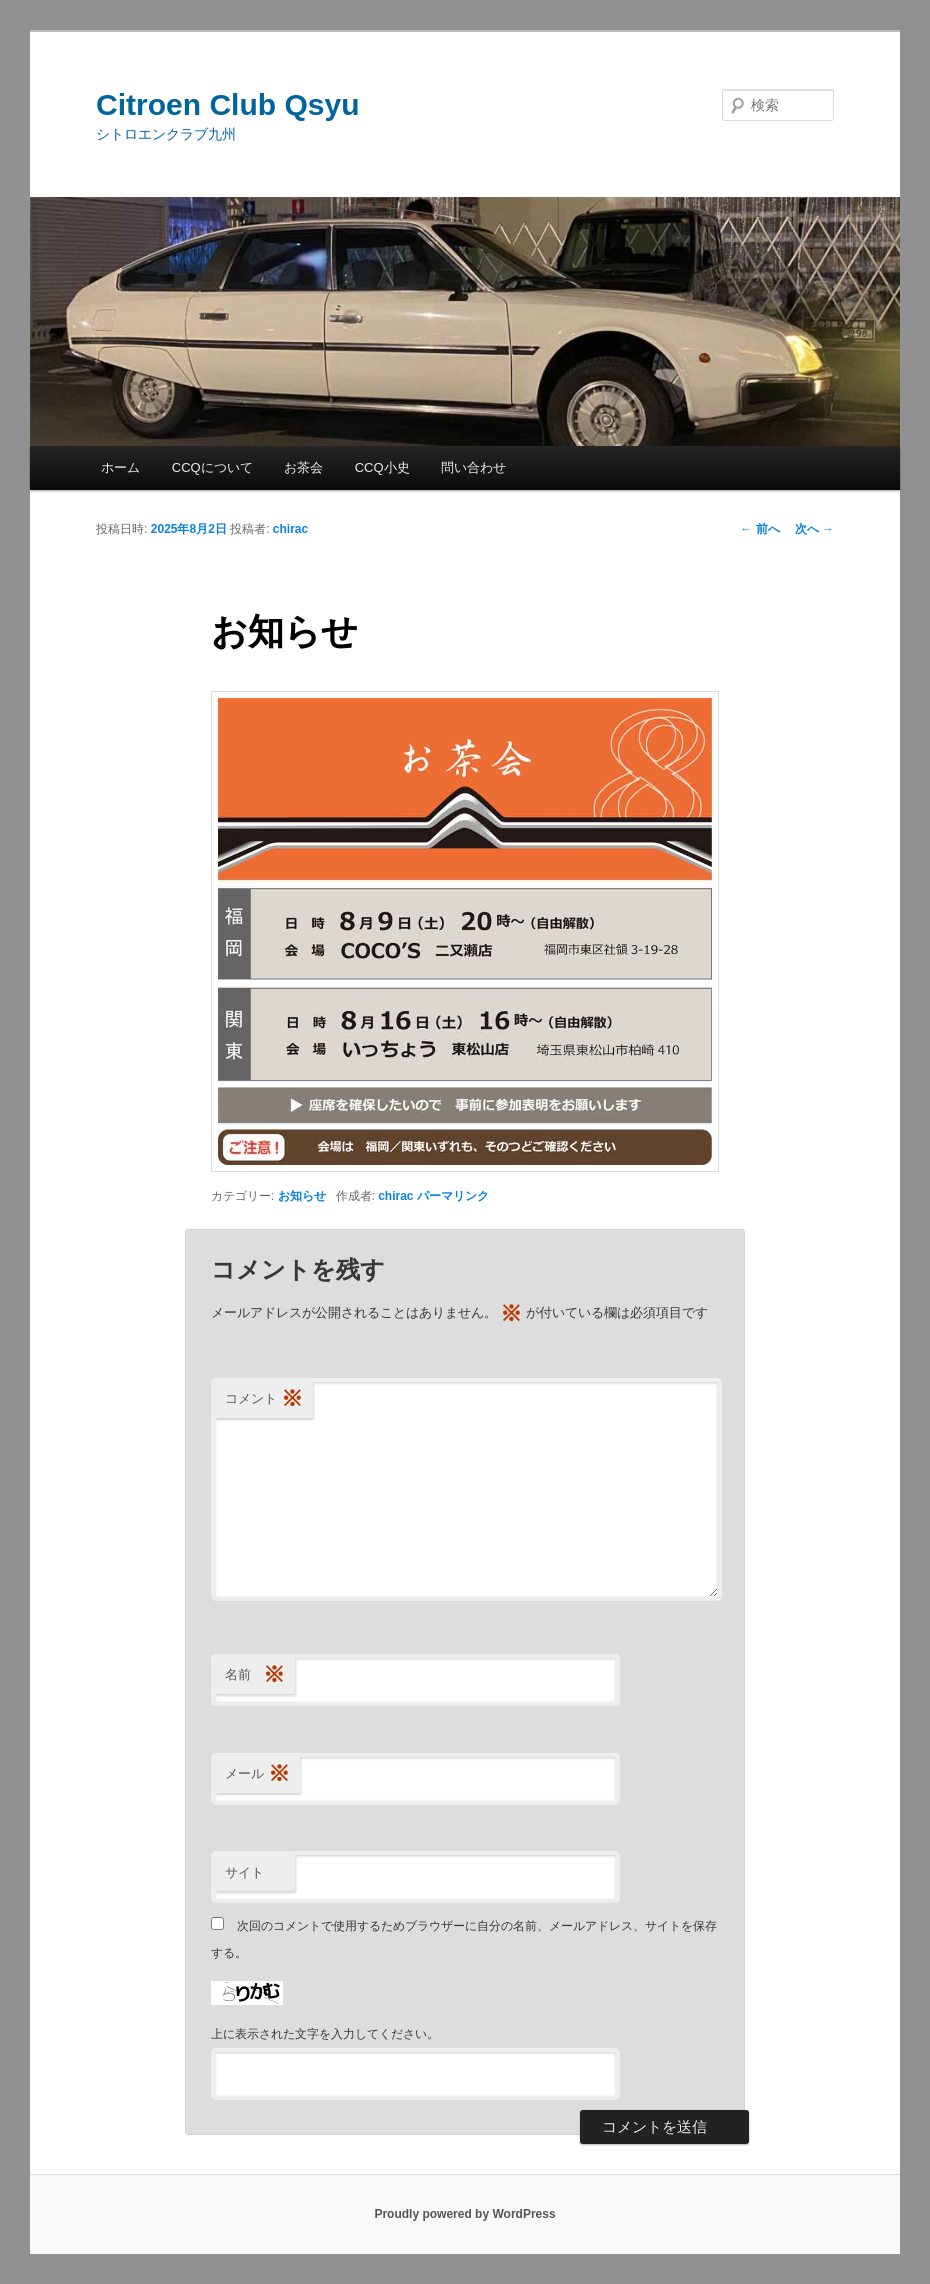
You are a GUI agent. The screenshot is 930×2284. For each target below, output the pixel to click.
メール (257, 1774)
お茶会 (303, 467)
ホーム (120, 467)
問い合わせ (473, 467)
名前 (255, 1675)
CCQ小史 (382, 467)
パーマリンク (453, 1196)
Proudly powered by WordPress (464, 2214)
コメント (264, 1399)
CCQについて (212, 467)
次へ (814, 529)
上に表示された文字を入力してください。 (325, 2034)
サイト (244, 1872)
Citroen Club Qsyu (227, 104)
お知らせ (302, 1196)
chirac (290, 529)
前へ (759, 529)
